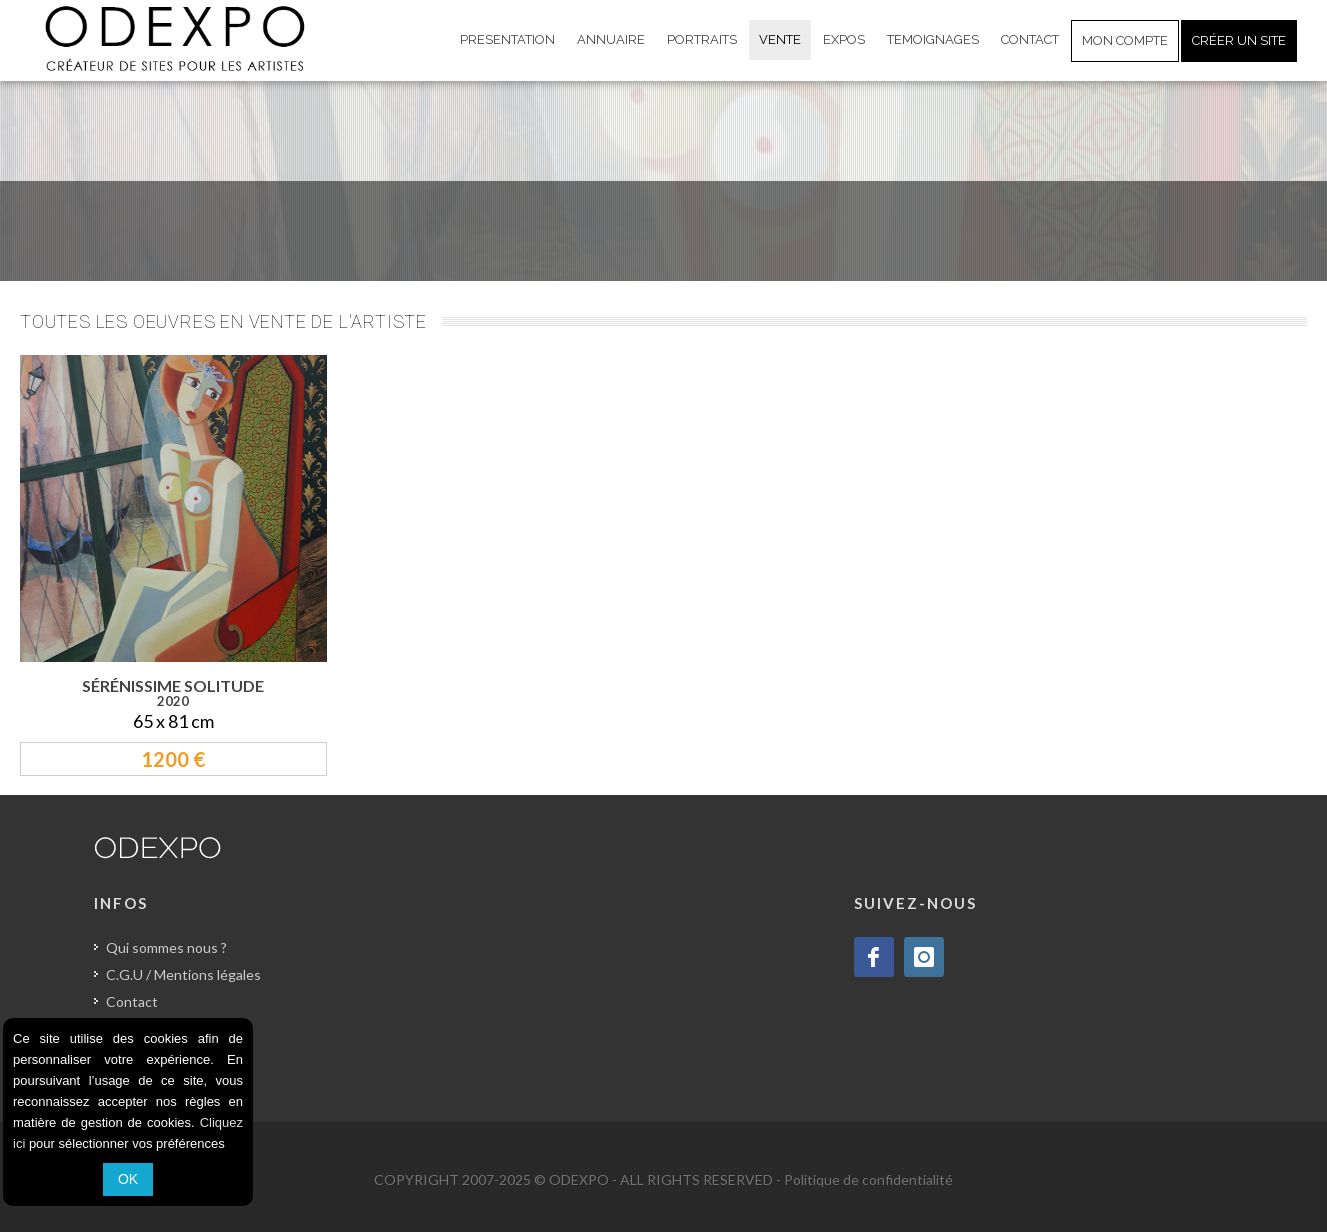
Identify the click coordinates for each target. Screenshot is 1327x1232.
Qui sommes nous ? (166, 947)
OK (128, 1179)
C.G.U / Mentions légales (183, 974)
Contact (132, 1001)
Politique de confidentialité (868, 1179)
